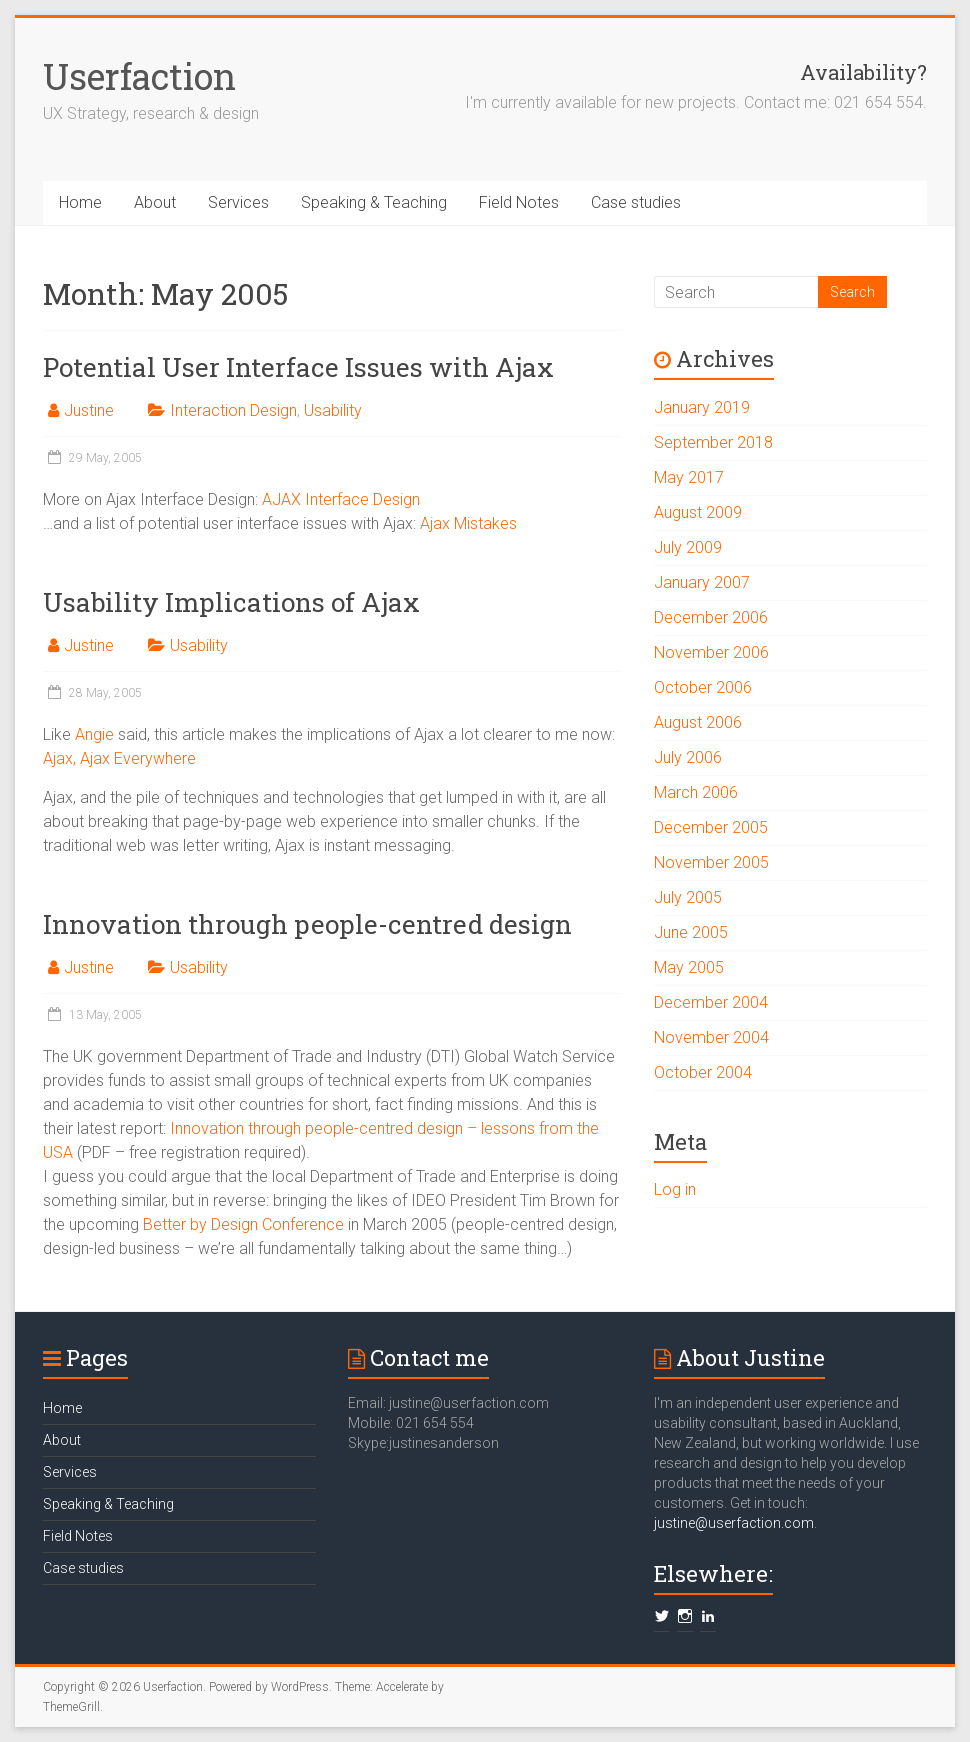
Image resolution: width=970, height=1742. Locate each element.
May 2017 (689, 477)
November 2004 (711, 1037)
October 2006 (703, 687)
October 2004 (703, 1072)
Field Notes (519, 202)
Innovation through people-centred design (307, 924)
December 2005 (711, 827)
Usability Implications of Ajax (231, 602)
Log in (675, 1189)
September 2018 (713, 442)
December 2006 (711, 617)
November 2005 (711, 862)
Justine (89, 410)
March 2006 (696, 792)
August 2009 (698, 512)
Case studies (636, 202)
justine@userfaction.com (734, 1523)
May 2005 (689, 967)
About (155, 202)
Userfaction (139, 76)
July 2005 (688, 897)
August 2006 (698, 722)
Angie (94, 734)
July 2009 (688, 547)
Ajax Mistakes (468, 523)
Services (238, 202)
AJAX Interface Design (341, 499)
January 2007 (702, 582)
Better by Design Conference (243, 1224)
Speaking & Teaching (374, 202)
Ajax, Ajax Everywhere (119, 758)
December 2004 (711, 1002)
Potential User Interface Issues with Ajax (298, 367)
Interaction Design (233, 410)
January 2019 (702, 407)
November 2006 (711, 652)
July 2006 (688, 757)
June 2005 (691, 932)
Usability (333, 410)
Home (80, 202)
